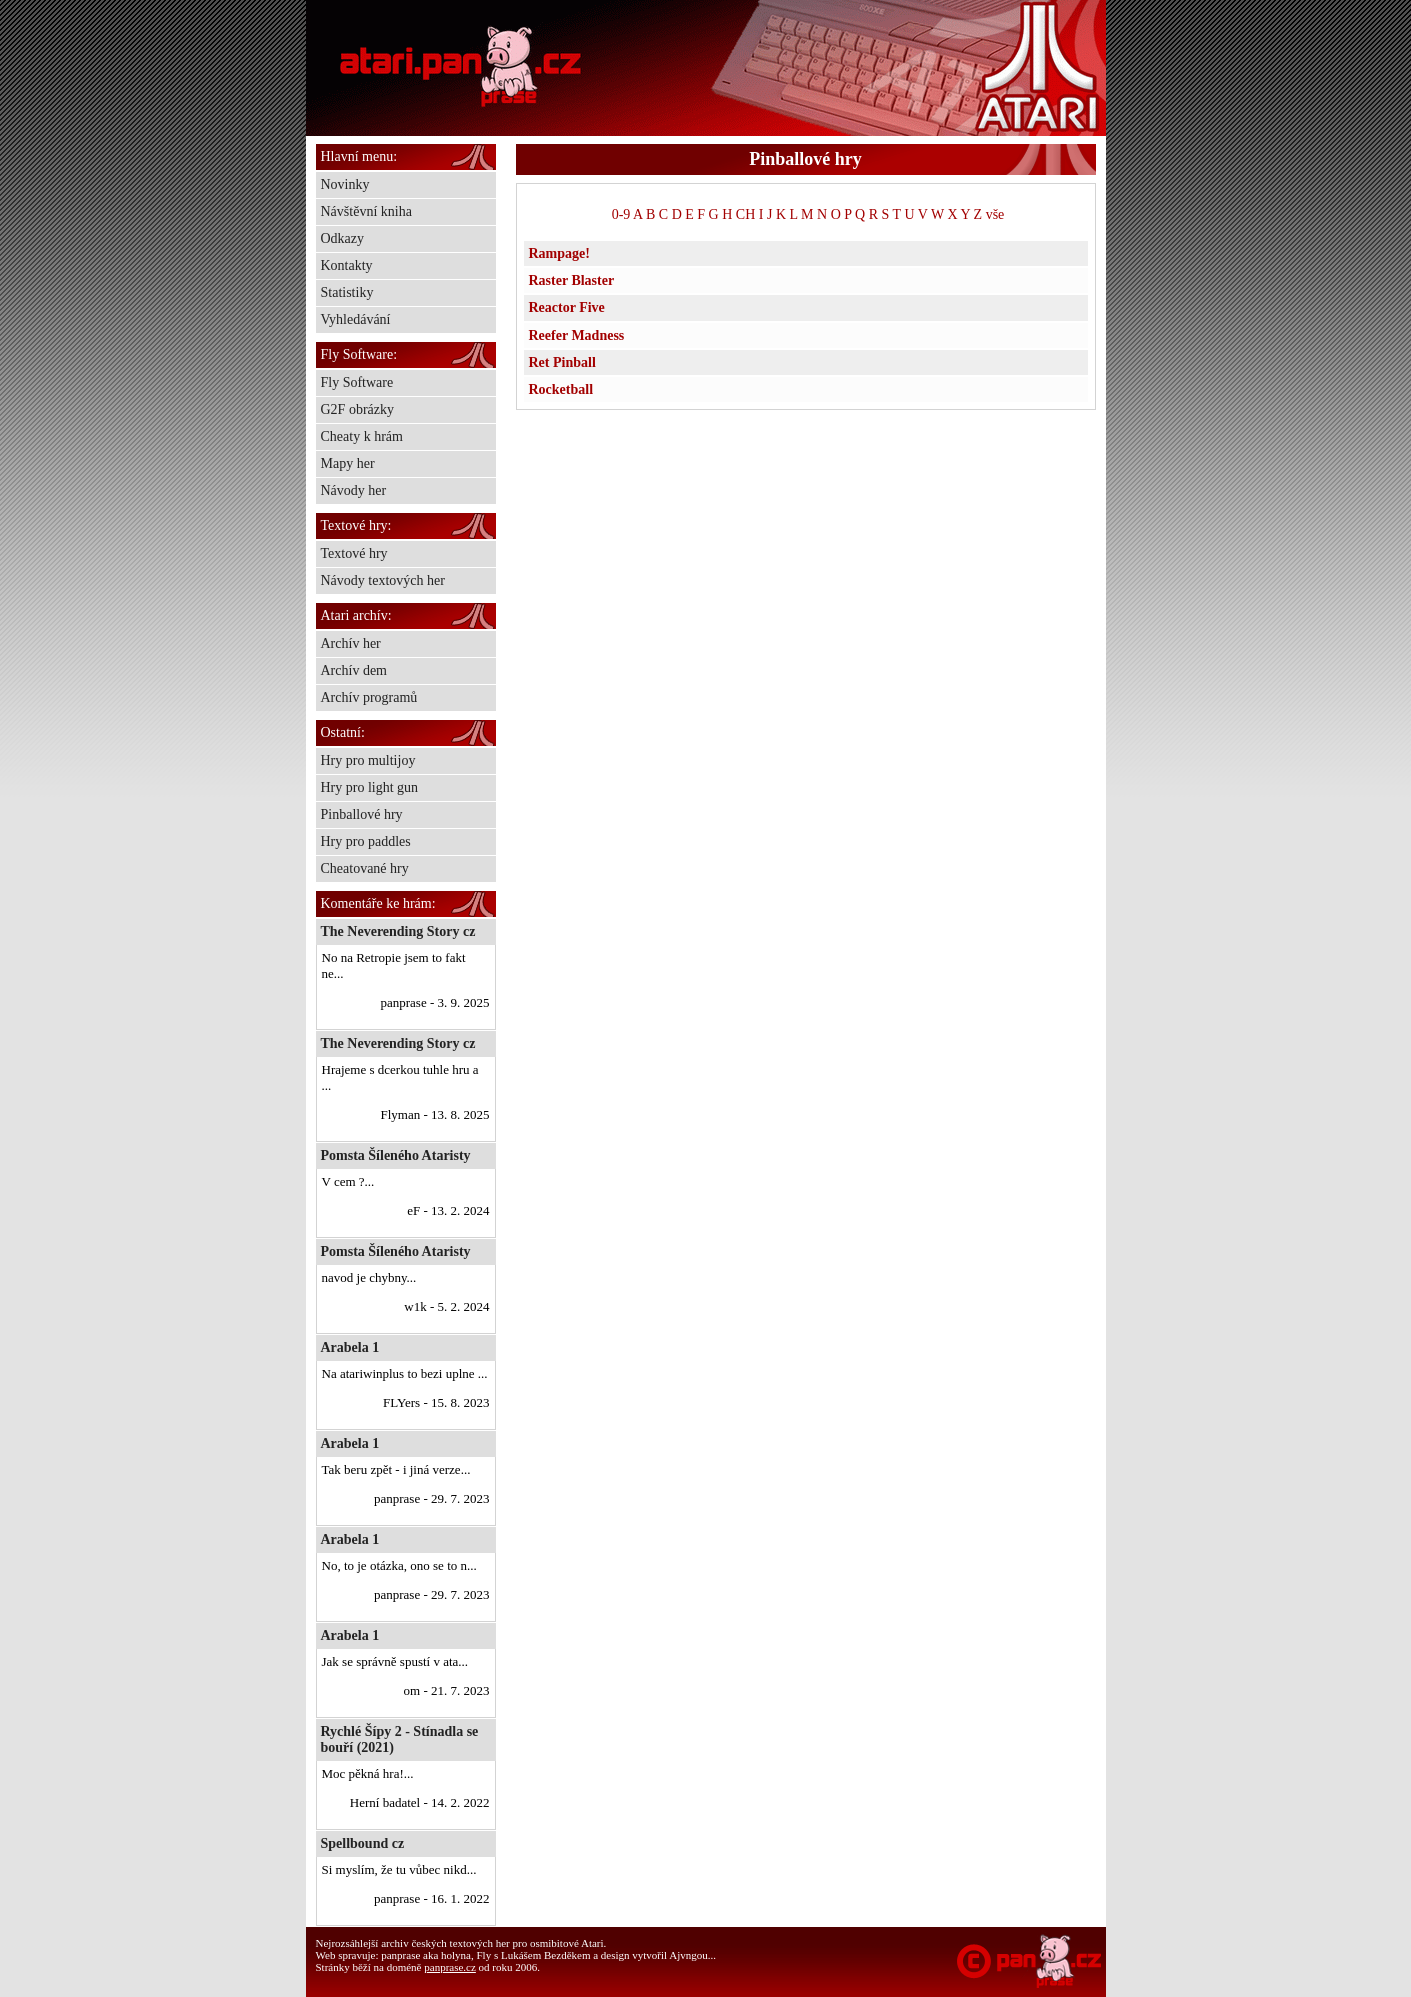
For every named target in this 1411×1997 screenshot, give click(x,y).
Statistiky (347, 292)
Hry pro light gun (370, 787)
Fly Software (357, 382)
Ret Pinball (562, 362)
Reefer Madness (577, 335)
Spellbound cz (363, 1843)
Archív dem (354, 670)
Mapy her (348, 463)
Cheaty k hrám (362, 436)
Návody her (354, 490)
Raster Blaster (572, 280)
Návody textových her (383, 580)
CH (745, 214)
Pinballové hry (362, 814)
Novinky (345, 184)
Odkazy (343, 238)
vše (995, 214)
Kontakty (347, 265)
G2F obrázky (358, 409)
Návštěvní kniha (366, 211)
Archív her (351, 643)
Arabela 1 (350, 1347)
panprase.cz (450, 1967)
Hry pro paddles (366, 841)
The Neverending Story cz (398, 931)
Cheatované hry (365, 868)
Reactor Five (567, 307)
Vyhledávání (356, 319)
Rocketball (561, 389)
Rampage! (559, 253)
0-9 (621, 214)
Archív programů (369, 697)
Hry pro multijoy (368, 760)
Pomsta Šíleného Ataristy (396, 1155)
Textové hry (354, 553)
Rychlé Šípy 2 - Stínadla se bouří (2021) (400, 1739)
